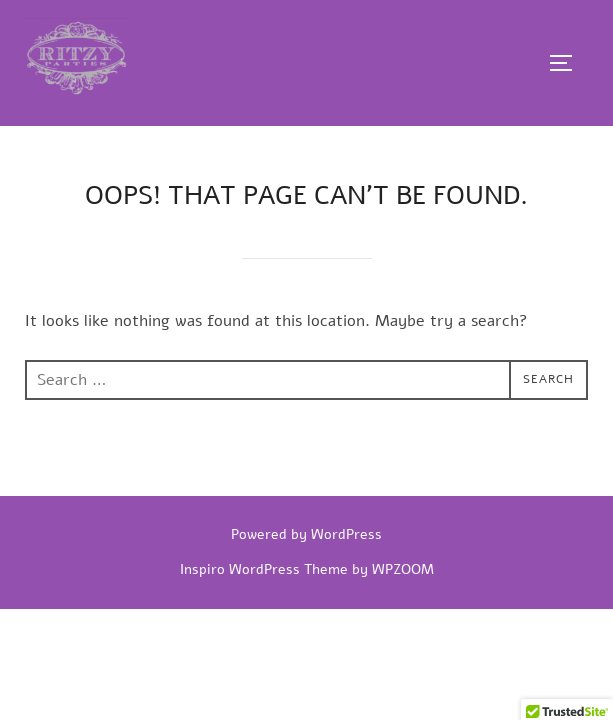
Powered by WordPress (306, 534)
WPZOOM (403, 569)
